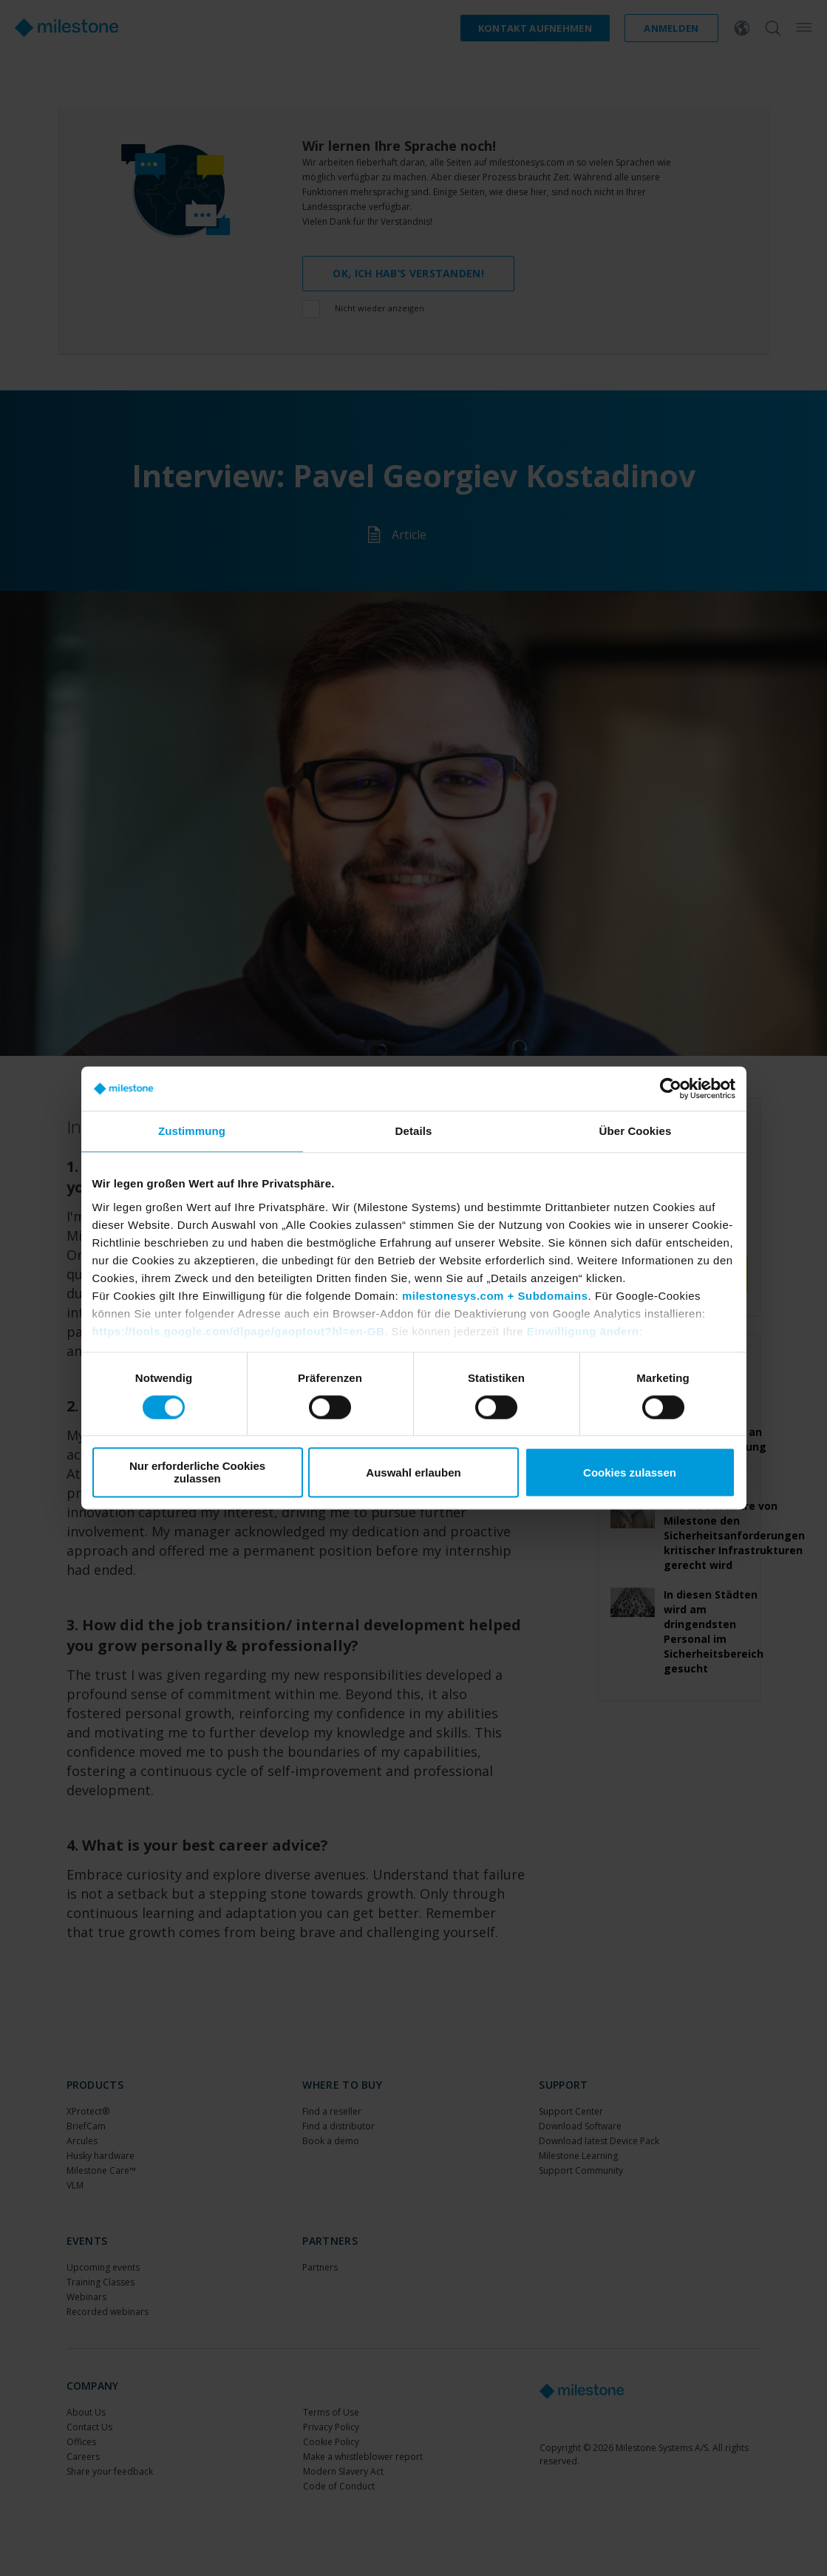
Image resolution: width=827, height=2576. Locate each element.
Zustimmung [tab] (191, 1131)
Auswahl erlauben (413, 1472)
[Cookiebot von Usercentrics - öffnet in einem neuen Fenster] (670, 1088)
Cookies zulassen (629, 1472)
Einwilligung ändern (583, 1331)
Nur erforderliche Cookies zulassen (197, 1472)
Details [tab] (413, 1131)
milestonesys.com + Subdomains (495, 1295)
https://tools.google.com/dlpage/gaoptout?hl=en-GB (238, 1331)
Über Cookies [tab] (635, 1131)
